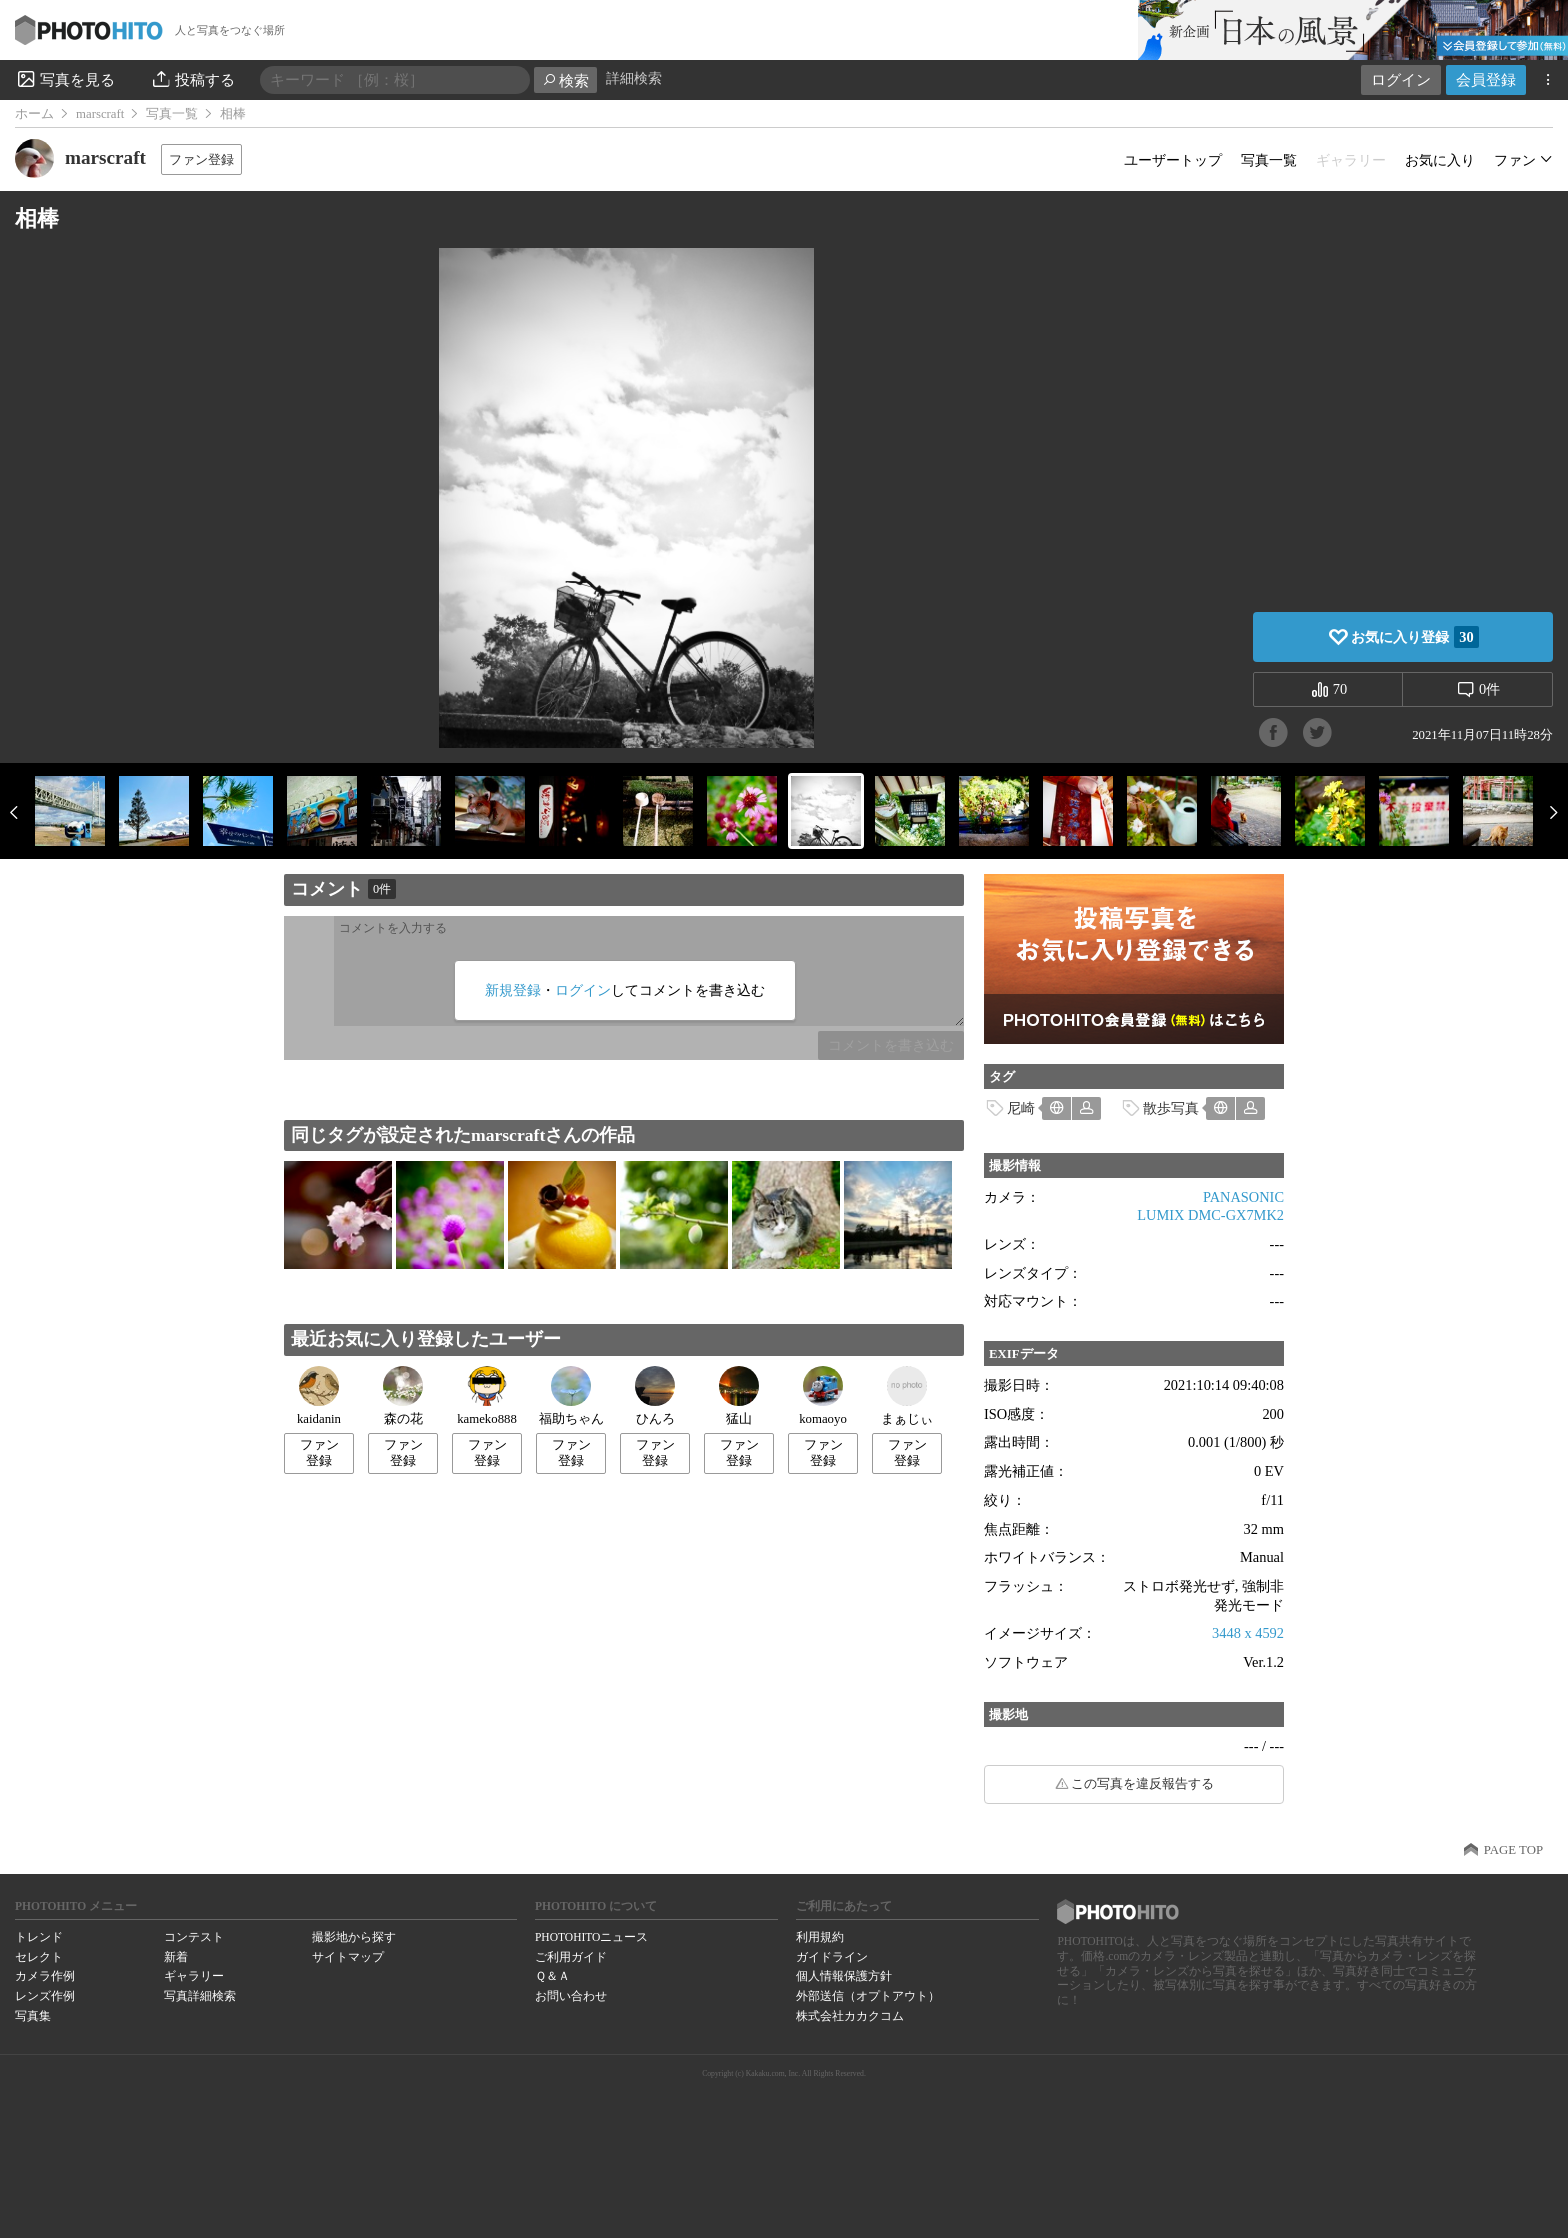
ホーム (34, 114)
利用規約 (820, 1937)
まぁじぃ (907, 1396)
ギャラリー (194, 1976)
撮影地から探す (354, 1937)
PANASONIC (1243, 1197)
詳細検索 (634, 78)
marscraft (100, 114)
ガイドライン (832, 1957)
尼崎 (1021, 1108)
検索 (565, 80)
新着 (176, 1957)
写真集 (33, 2016)
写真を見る (65, 79)
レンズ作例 (45, 1996)
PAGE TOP (1513, 1850)
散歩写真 (1171, 1108)
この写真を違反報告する (1142, 1784)
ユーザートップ (1173, 160)
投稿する (192, 79)
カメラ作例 (45, 1976)
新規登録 (513, 990)
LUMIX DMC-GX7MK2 (1210, 1215)
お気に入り (1440, 160)
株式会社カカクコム (850, 2016)
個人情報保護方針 (844, 1976)
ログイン (1401, 79)
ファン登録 (201, 159)
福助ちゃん (571, 1396)
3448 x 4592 (1248, 1633)
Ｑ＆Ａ (552, 1976)
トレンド (39, 1937)
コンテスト (194, 1937)
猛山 (739, 1396)
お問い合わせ (571, 1996)
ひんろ (655, 1396)
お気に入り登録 (1414, 637)
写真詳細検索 (200, 1996)
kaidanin (319, 1396)
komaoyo (823, 1396)
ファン (1515, 160)
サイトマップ (348, 1957)
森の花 (403, 1396)
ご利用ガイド (571, 1957)
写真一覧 (172, 114)
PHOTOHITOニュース (591, 1937)
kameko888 (487, 1396)
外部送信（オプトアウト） (868, 1996)
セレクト (39, 1957)
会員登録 (1486, 79)
